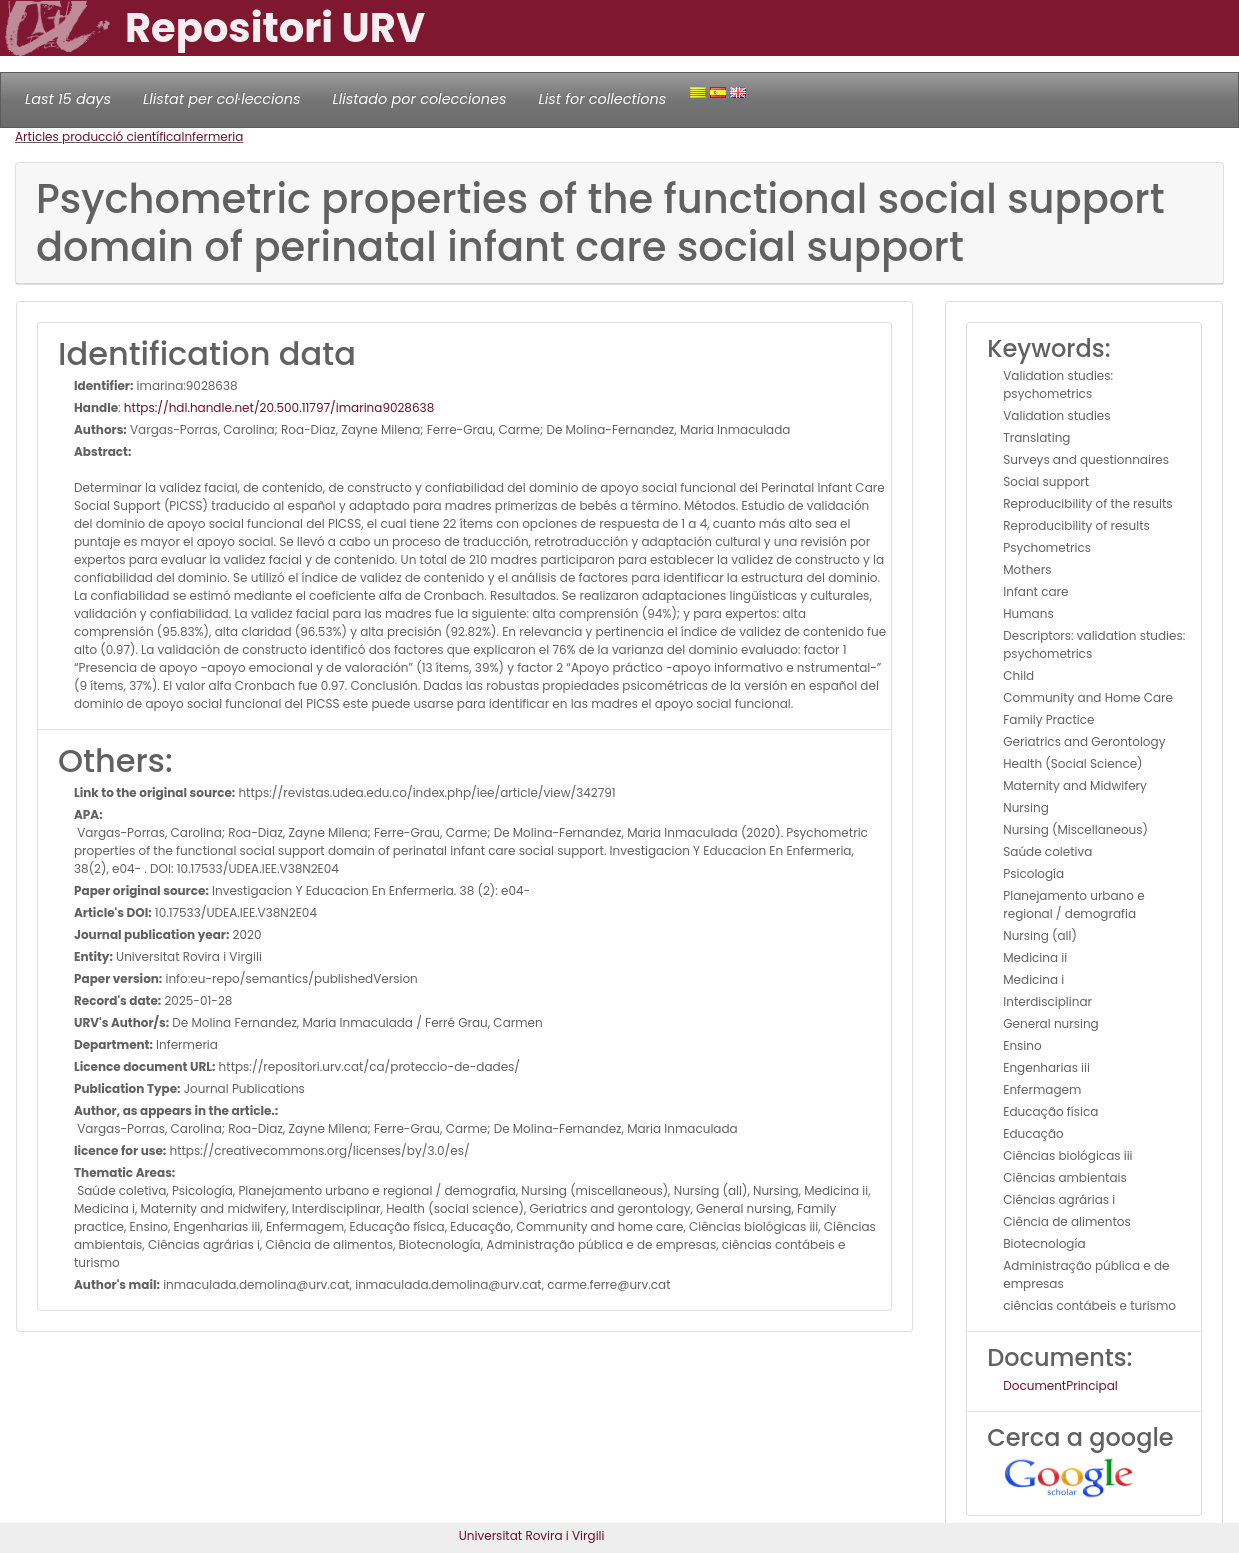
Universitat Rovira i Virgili (532, 1535)
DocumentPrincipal (1060, 1385)
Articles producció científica (98, 136)
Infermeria (212, 136)
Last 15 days (68, 99)
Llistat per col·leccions (222, 99)
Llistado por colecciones (420, 99)
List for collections (602, 99)
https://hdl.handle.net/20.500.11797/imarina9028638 (279, 407)
